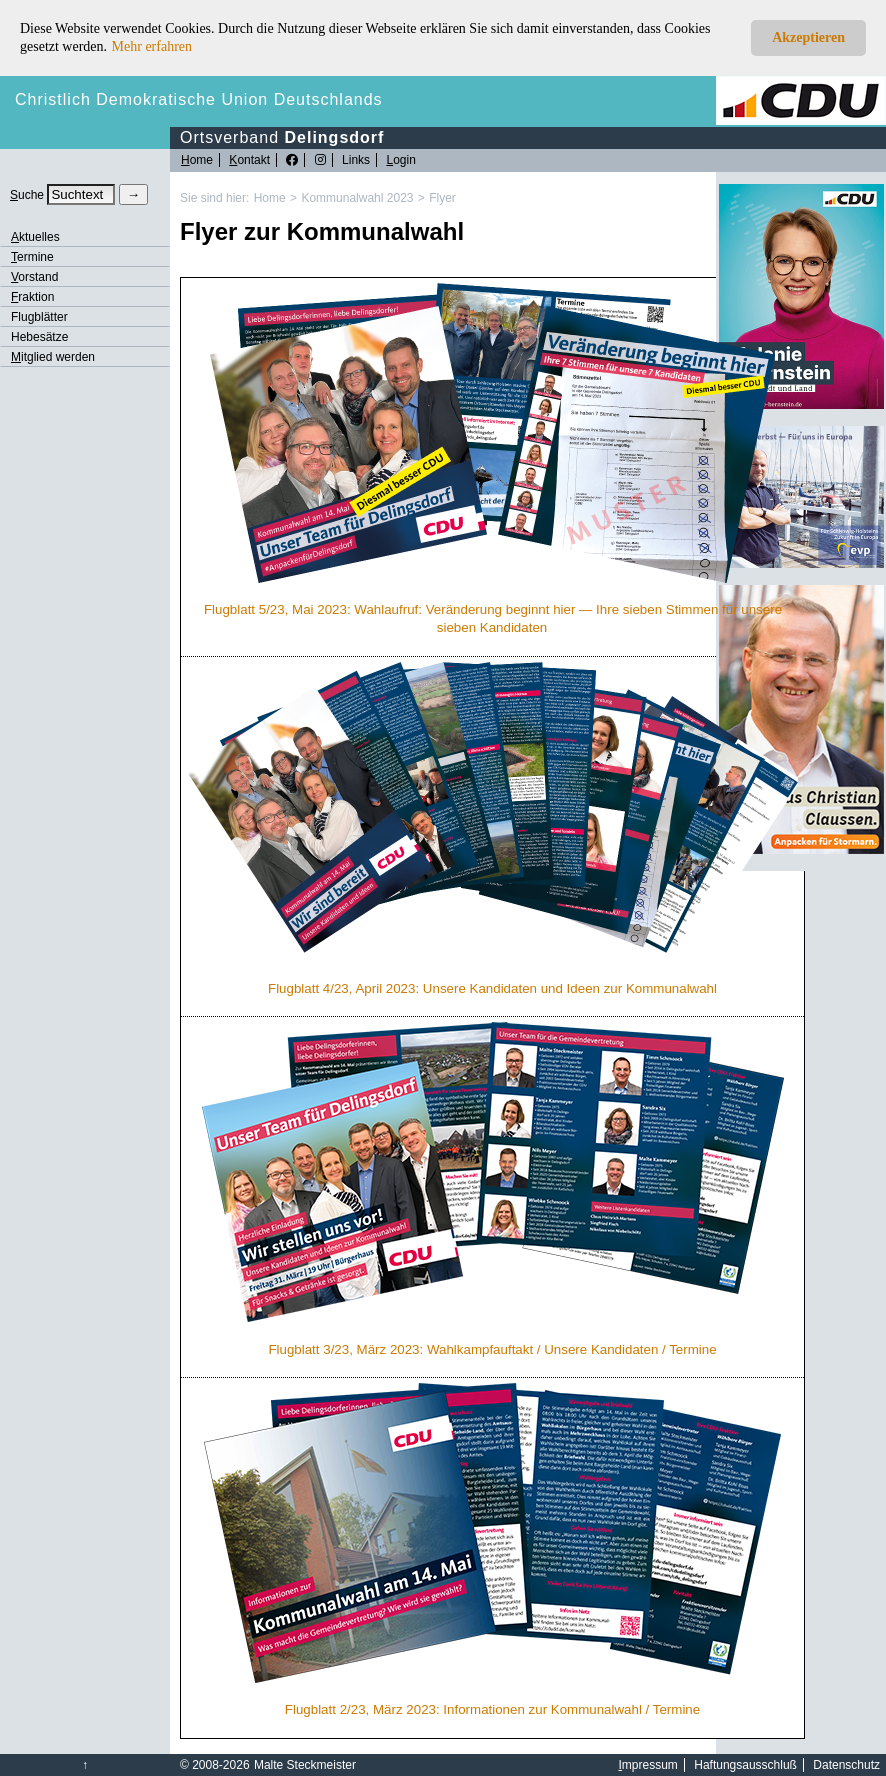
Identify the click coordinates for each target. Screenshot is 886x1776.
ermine (32, 257)
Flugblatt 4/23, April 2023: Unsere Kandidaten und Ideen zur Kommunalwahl (492, 988)
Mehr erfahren (152, 46)
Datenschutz (846, 1765)
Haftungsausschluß (745, 1765)
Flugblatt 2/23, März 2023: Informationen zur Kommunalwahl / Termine (492, 1709)
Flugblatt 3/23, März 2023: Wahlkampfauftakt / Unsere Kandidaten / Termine (492, 1349)
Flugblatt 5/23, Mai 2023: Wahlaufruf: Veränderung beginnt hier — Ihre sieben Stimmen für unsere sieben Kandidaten (493, 618)
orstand (34, 277)
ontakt (249, 160)
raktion (32, 297)
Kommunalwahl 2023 (357, 198)
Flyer (442, 198)
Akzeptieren (808, 37)
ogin (400, 160)
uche (27, 195)
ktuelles (35, 237)
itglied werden (53, 357)
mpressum (648, 1765)
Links (356, 160)
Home (270, 198)
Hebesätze (39, 337)
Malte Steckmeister (305, 1765)
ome (197, 160)
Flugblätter (39, 317)
